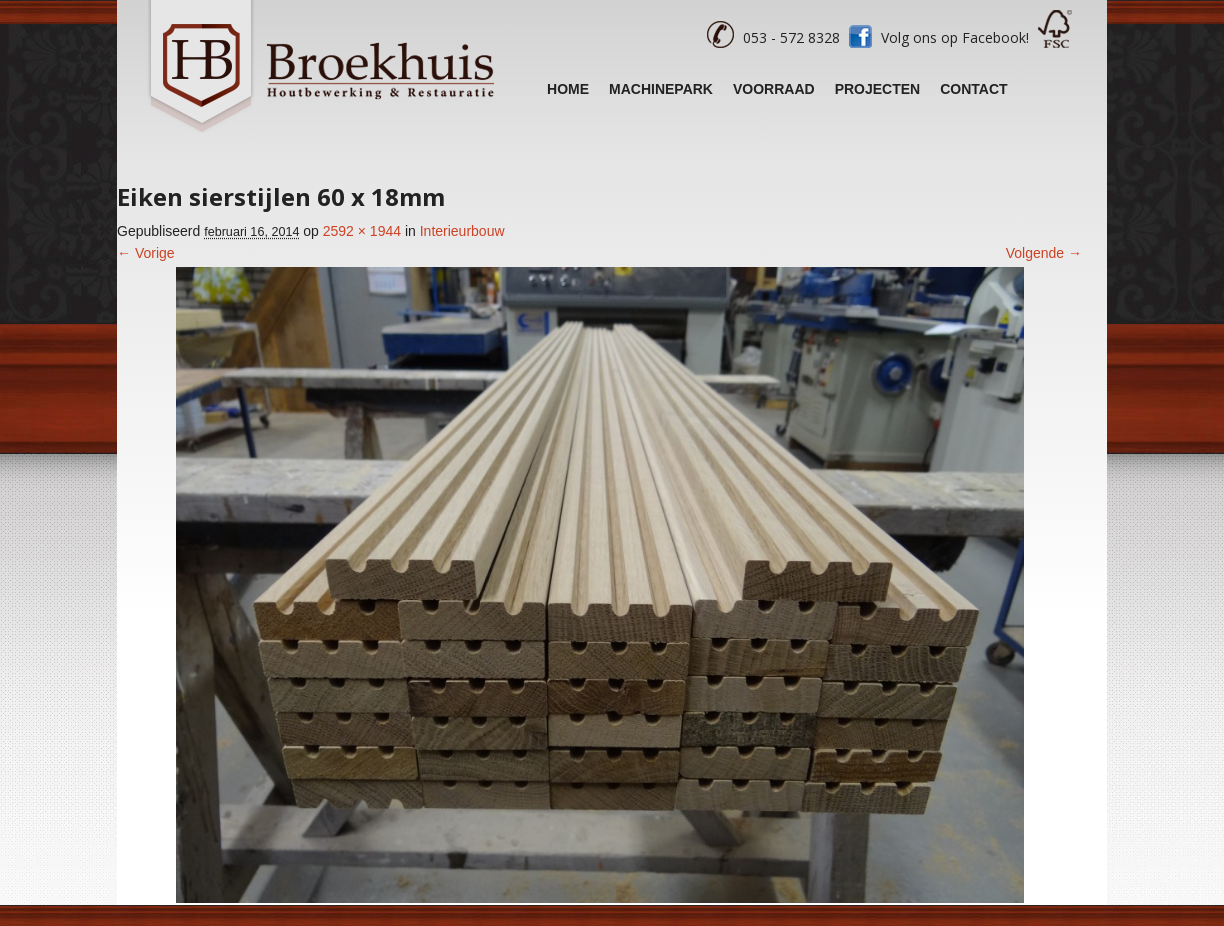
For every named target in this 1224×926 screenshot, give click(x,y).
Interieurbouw (462, 231)
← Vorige (146, 253)
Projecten (878, 89)
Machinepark (661, 89)
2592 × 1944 (362, 231)
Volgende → (1044, 253)
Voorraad (774, 89)
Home (568, 89)
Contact (973, 89)
